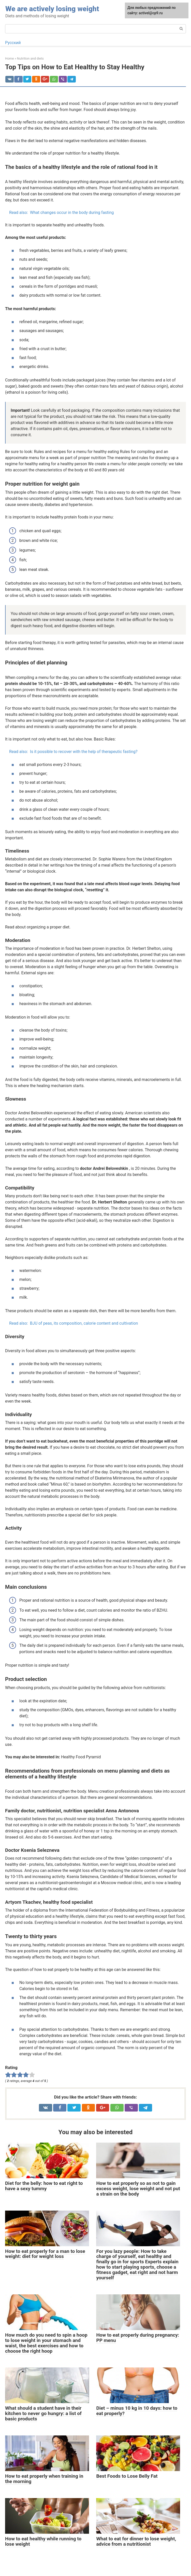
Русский (13, 42)
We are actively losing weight (52, 9)
